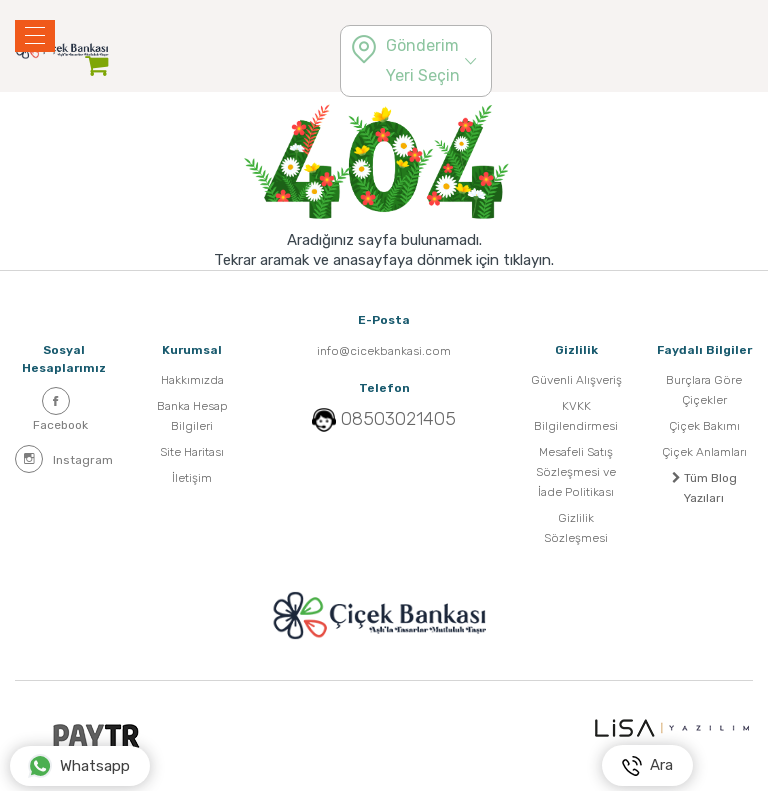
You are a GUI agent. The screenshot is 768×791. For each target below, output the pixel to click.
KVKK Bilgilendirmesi (576, 416)
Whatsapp (79, 766)
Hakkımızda (192, 380)
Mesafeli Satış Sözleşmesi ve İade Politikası (576, 472)
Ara (647, 766)
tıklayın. (528, 260)
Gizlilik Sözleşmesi (576, 528)
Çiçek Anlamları (704, 452)
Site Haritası (192, 452)
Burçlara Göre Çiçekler (704, 390)
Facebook (60, 409)
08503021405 (398, 419)
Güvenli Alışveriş (576, 380)
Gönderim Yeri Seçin (423, 60)
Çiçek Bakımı (704, 426)
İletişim (192, 478)
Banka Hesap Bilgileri (192, 416)
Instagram (64, 459)
